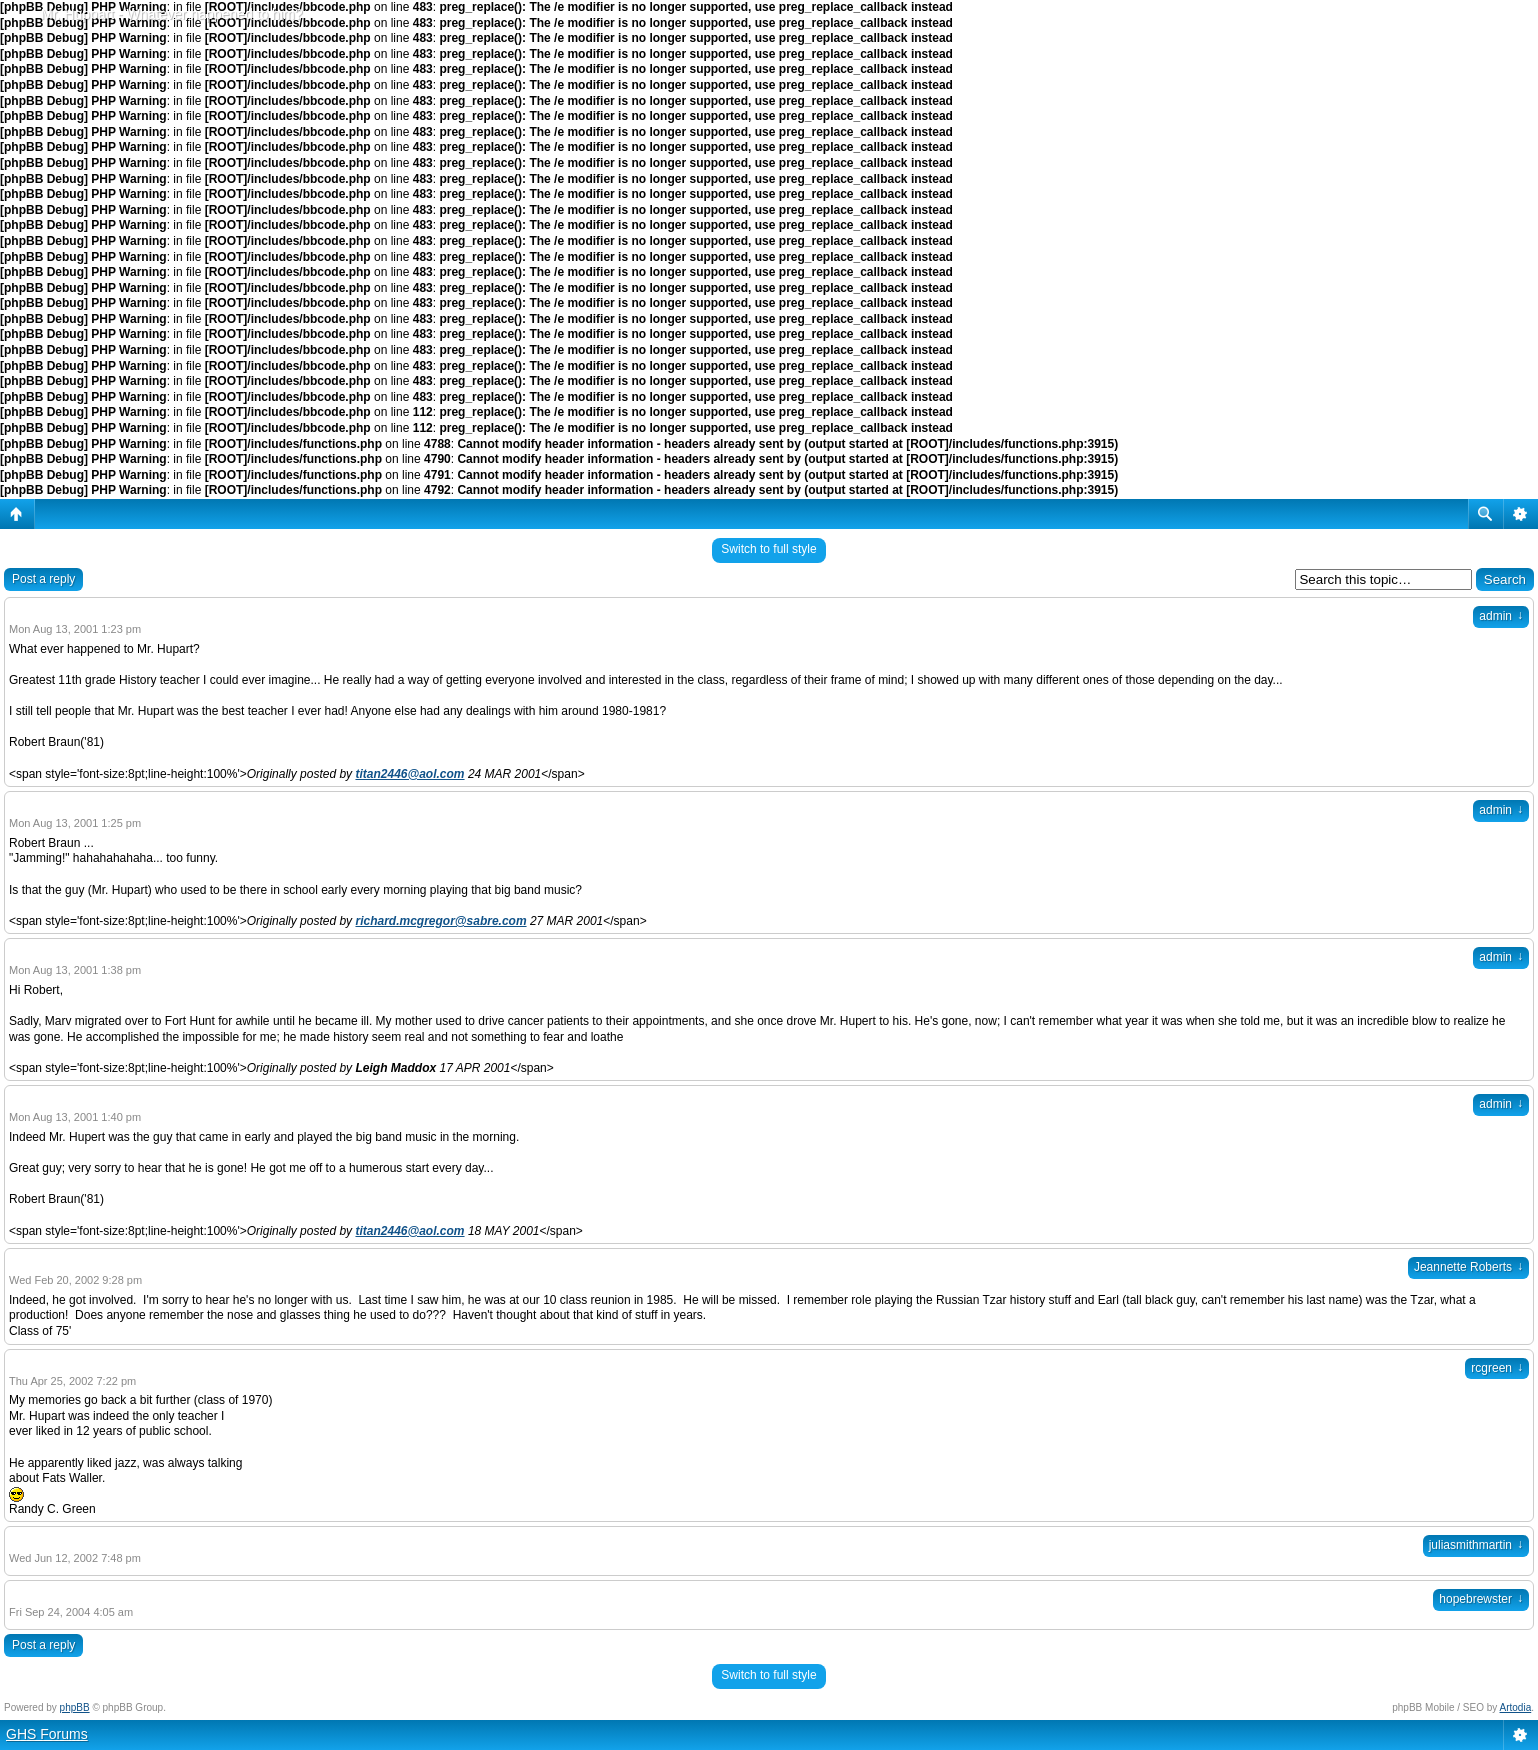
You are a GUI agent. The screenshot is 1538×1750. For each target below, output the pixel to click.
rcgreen (1497, 1368)
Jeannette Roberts (1468, 1267)
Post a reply (43, 579)
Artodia (1516, 1707)
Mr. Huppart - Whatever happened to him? (171, 14)
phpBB (75, 1707)
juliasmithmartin (1476, 1545)
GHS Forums (47, 1734)
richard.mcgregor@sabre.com (440, 921)
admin (1501, 616)
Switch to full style (768, 549)
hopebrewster (1481, 1599)
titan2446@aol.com (409, 774)
